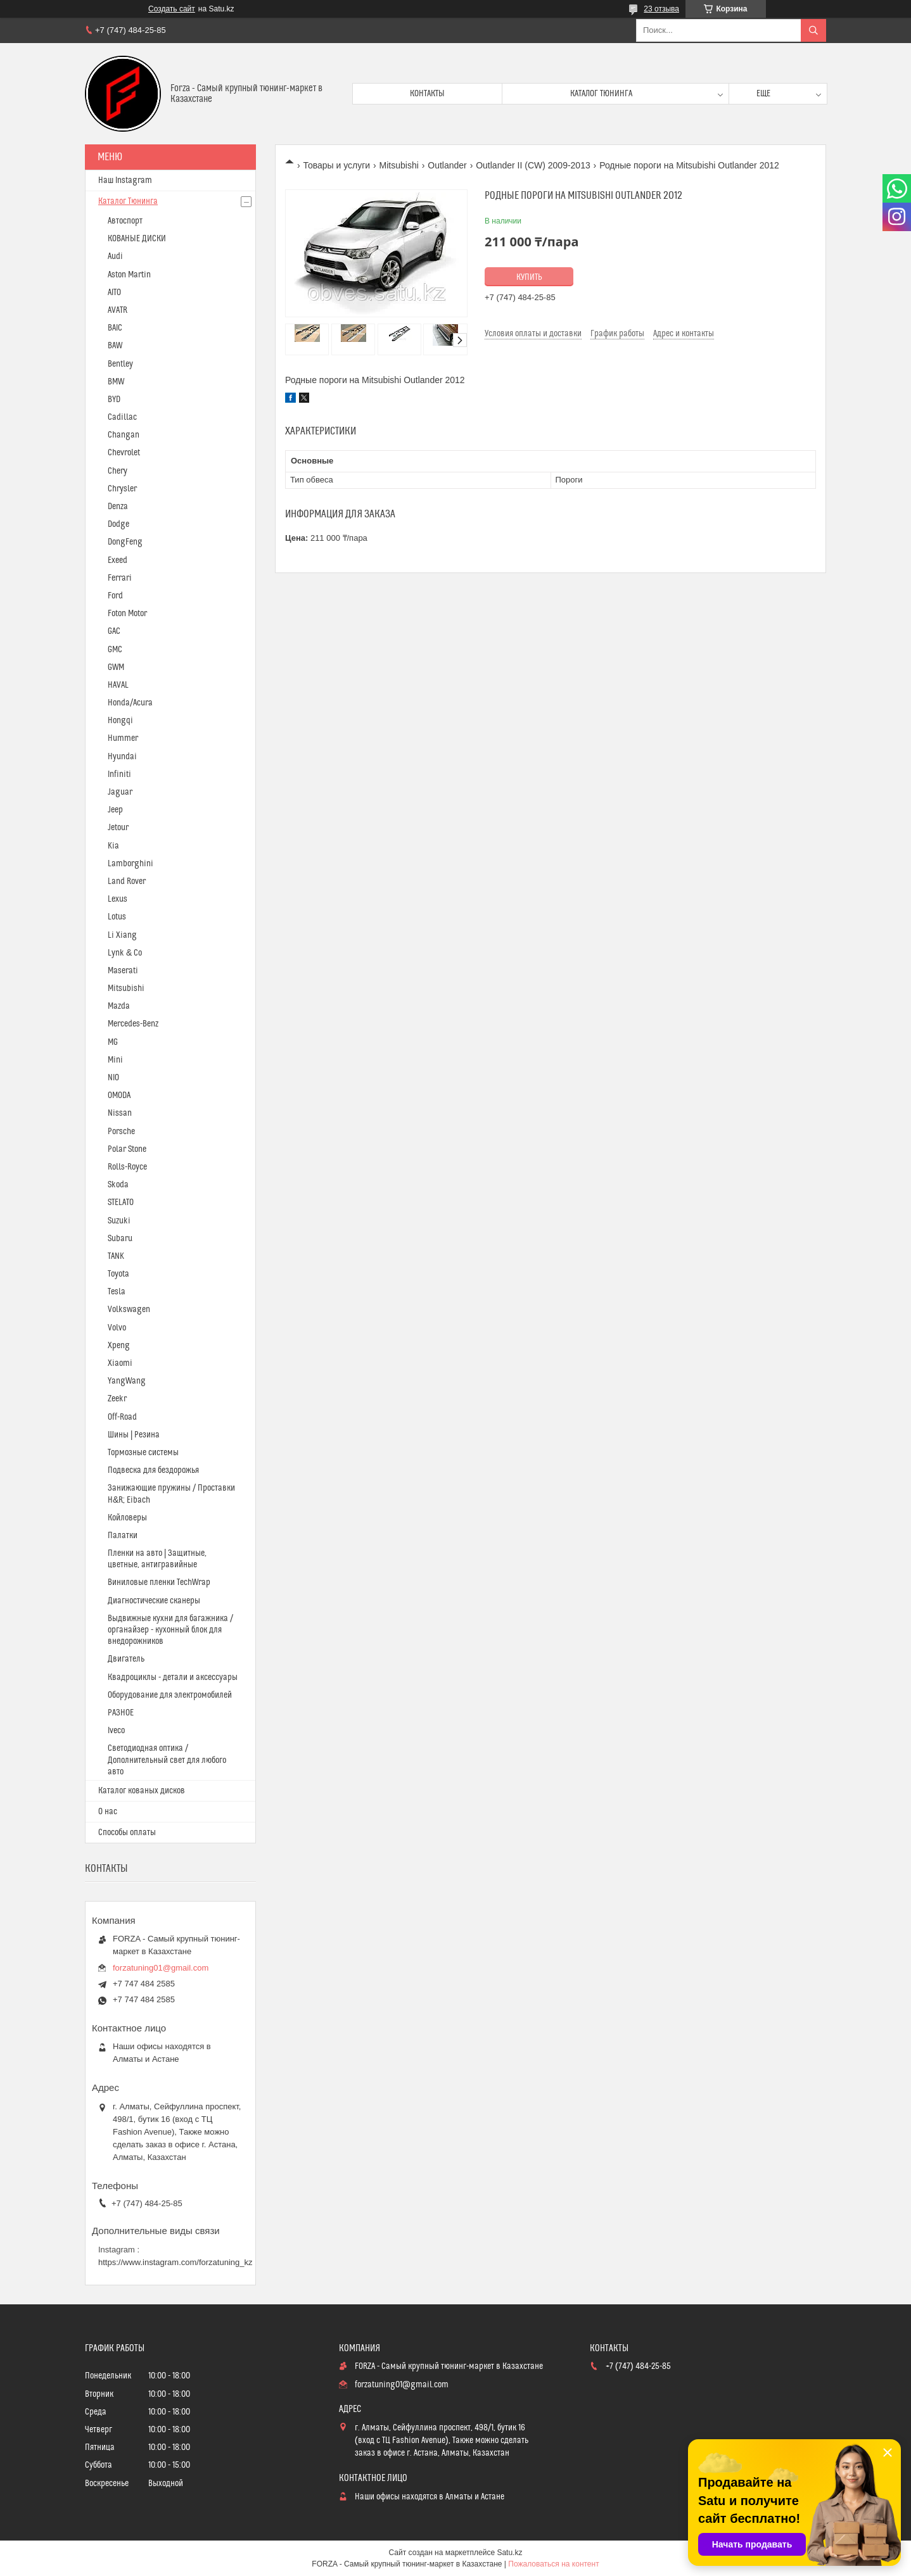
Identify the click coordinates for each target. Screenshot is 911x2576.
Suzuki (119, 1221)
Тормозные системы (143, 1453)
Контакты (427, 94)
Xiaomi (120, 1363)
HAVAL (118, 685)
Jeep (115, 810)
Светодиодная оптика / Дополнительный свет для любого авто (167, 1759)
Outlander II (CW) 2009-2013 (533, 165)
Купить (529, 277)
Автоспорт (125, 221)
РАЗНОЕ (121, 1713)
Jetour (118, 828)
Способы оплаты (127, 1833)
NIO (113, 1078)
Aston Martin (129, 275)
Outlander (447, 165)
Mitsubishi (399, 165)
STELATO (121, 1202)
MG (113, 1042)
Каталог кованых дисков (141, 1791)
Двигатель (126, 1659)
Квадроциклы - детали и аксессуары (173, 1677)
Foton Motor (127, 614)
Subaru (120, 1239)
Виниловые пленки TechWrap (159, 1582)
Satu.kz (509, 2552)
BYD (114, 400)
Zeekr (117, 1399)
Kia (113, 846)
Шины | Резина (134, 1435)
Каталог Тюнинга (128, 201)
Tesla (116, 1292)
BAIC (115, 328)
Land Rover (127, 881)
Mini (115, 1060)
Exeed (117, 560)
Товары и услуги (336, 165)
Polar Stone (127, 1149)
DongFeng (125, 542)
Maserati (123, 971)
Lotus (117, 917)
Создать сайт (171, 8)
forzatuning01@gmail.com (160, 1968)
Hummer (123, 738)
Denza (118, 507)
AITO (114, 292)
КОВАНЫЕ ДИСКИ (137, 239)
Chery (117, 471)
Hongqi (120, 721)
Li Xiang (122, 935)
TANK (116, 1256)
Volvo (117, 1328)
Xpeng (119, 1346)
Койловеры (127, 1518)
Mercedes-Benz (133, 1024)
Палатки (122, 1536)
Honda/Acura (130, 703)
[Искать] (813, 30)
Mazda (119, 1006)
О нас (107, 1812)
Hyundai (122, 757)
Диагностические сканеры (154, 1601)
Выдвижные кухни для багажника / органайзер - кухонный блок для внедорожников (170, 1629)
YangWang (127, 1381)
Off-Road (122, 1417)
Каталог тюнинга (601, 94)
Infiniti (119, 774)
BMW (116, 382)
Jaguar (120, 792)
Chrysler (122, 489)
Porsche (121, 1132)
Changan (123, 435)
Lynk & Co (125, 953)
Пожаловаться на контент (553, 2564)
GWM (116, 667)
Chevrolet (124, 453)
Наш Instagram (125, 180)
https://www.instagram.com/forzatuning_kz (175, 2262)
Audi (115, 256)
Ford (115, 596)
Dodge (118, 524)
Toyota (118, 1274)
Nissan (120, 1113)
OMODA (119, 1095)
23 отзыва (661, 8)
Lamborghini (130, 864)
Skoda (118, 1185)
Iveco (116, 1731)
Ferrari (120, 578)
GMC (115, 650)
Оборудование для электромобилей (170, 1695)
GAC (114, 631)
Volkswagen (129, 1309)
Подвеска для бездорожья (153, 1470)
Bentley (120, 364)
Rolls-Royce (127, 1167)
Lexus (117, 899)
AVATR (117, 310)
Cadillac (122, 417)
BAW (115, 346)
